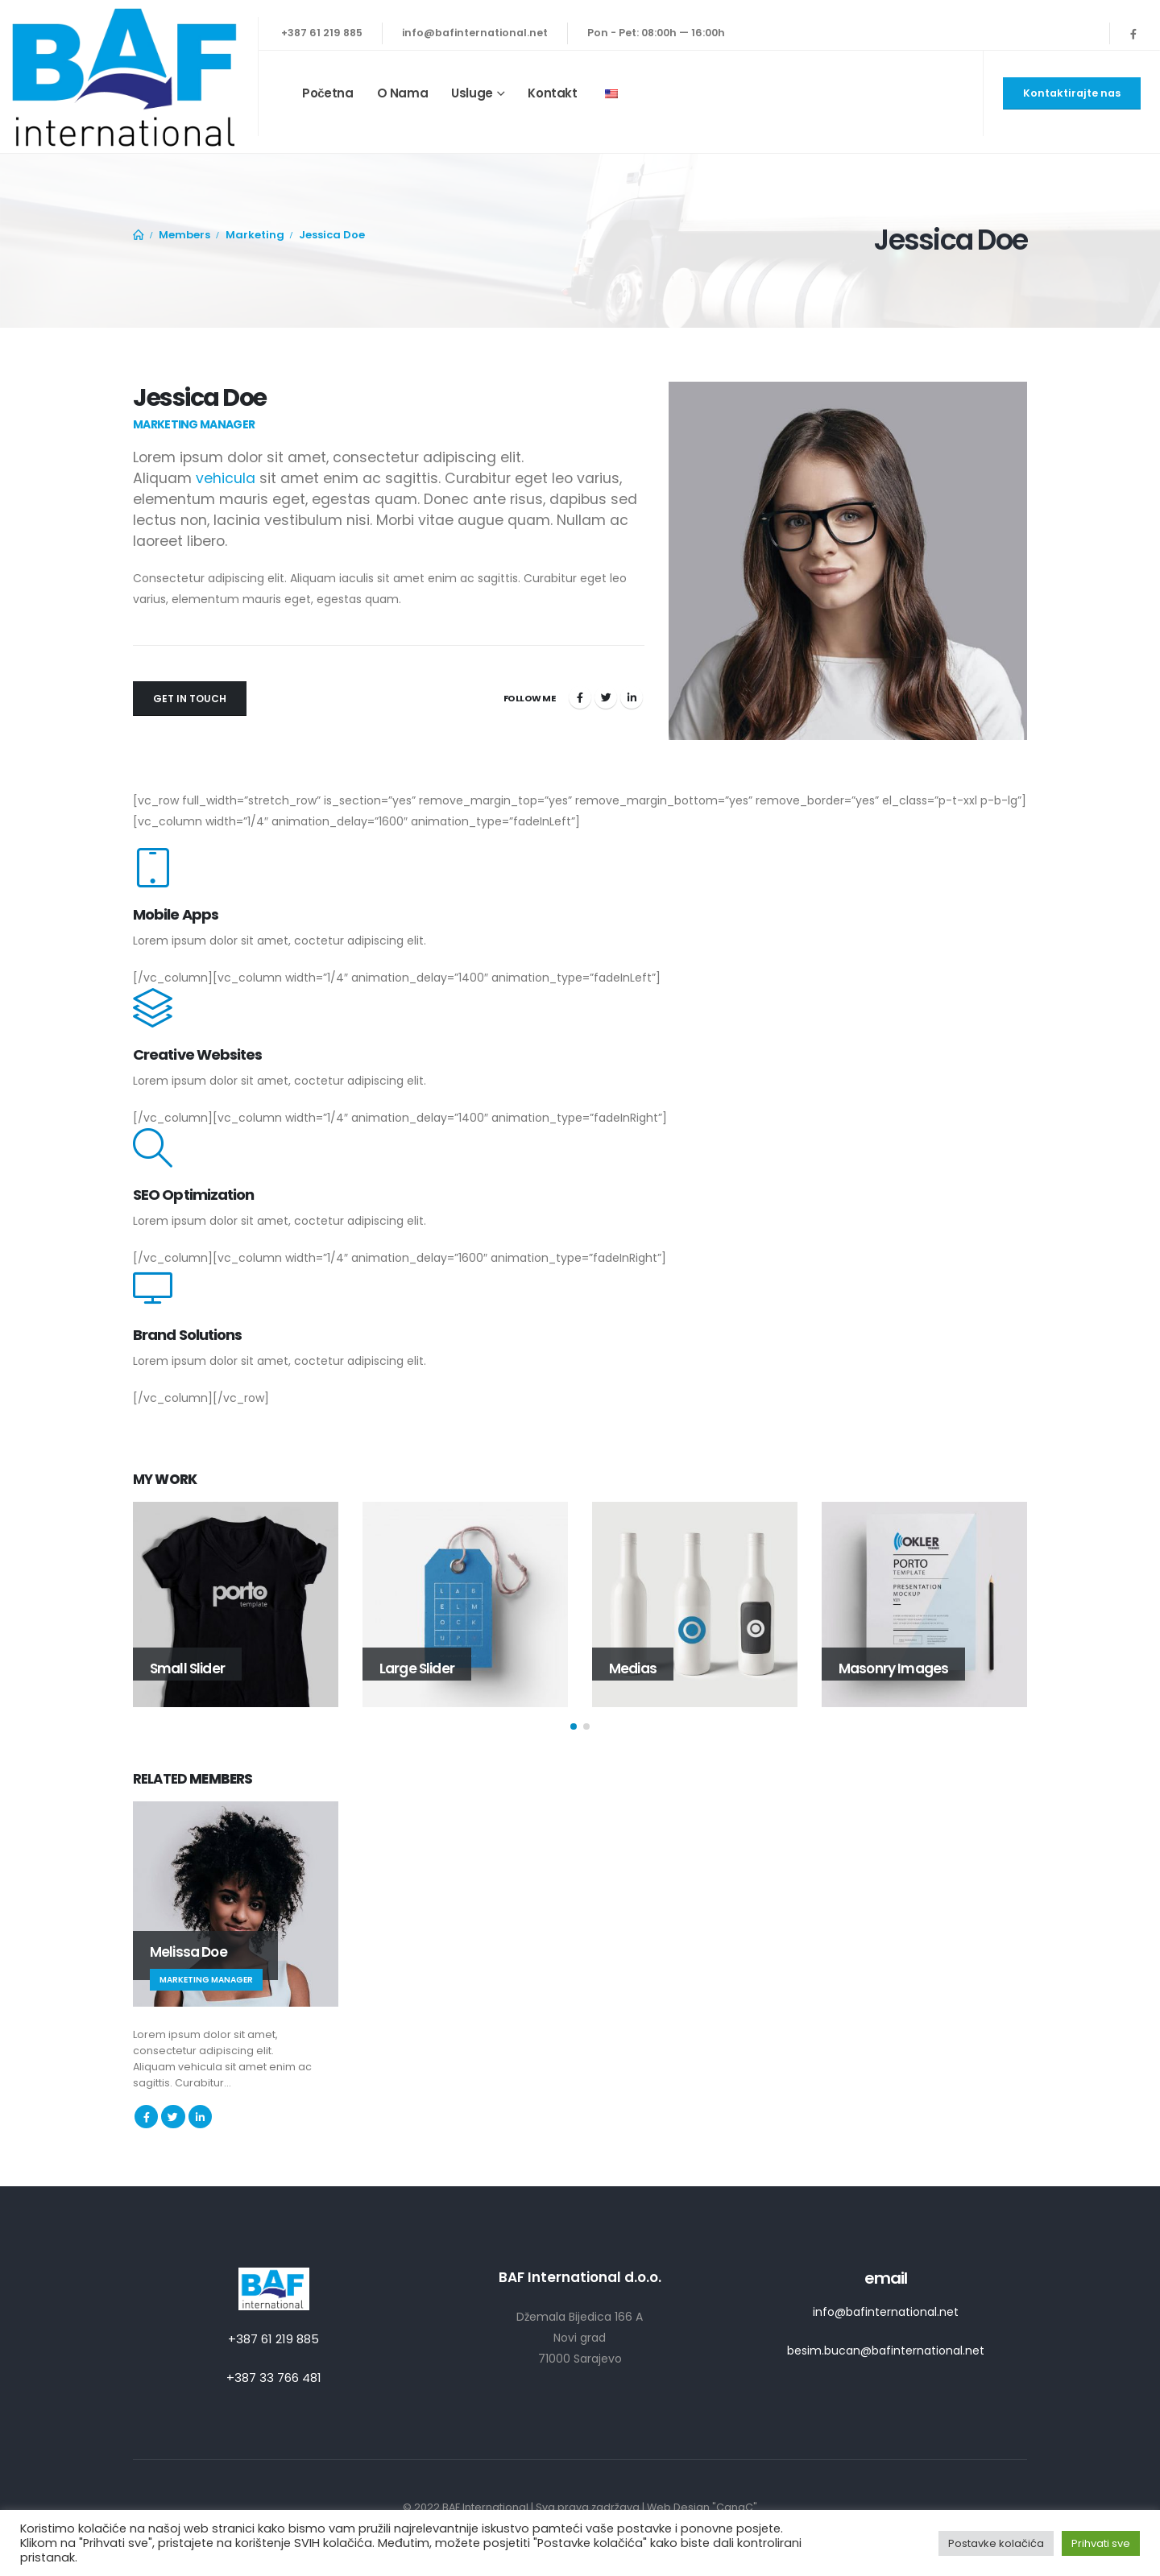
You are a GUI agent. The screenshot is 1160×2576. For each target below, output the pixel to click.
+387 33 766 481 (273, 2377)
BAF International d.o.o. (580, 2277)
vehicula (225, 478)
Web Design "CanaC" (702, 2507)
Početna (328, 93)
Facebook (580, 697)
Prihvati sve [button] (1100, 2543)
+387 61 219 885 (321, 32)
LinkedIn (631, 697)
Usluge (472, 93)
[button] (573, 1726)
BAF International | (489, 2507)
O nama (403, 93)
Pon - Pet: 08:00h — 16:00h (656, 32)
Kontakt (552, 93)
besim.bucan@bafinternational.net (885, 2350)
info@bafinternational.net (475, 32)
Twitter (605, 697)
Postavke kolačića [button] (996, 2543)
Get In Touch (189, 698)
